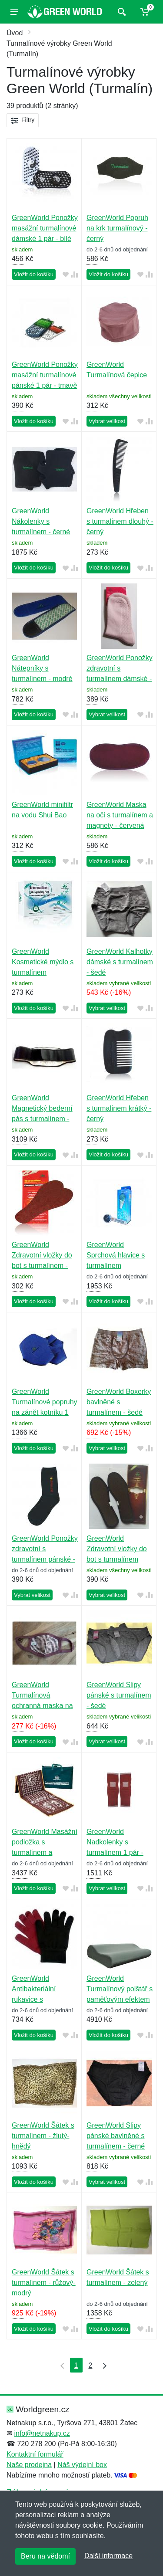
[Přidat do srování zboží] (74, 274)
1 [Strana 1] (76, 2365)
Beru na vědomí (45, 2556)
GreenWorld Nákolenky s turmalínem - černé (41, 521)
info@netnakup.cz (42, 2433)
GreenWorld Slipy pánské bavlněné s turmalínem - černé (115, 2136)
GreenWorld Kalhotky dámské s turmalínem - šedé (119, 962)
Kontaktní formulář (35, 2454)
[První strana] (60, 2365)
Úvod (15, 33)
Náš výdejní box (82, 2464)
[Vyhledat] (120, 12)
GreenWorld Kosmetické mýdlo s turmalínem (42, 962)
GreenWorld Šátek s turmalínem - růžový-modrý (44, 2282)
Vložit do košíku (33, 274)
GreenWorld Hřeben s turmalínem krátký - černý (118, 1108)
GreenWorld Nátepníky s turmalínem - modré (42, 668)
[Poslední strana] (102, 2365)
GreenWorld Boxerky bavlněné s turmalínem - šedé (118, 1402)
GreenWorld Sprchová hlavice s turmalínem (115, 1255)
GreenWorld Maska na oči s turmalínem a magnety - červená (119, 815)
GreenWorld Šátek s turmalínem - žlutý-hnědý (43, 2136)
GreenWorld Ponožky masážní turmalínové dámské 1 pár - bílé (45, 228)
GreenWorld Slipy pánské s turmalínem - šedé (118, 1695)
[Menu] (14, 12)
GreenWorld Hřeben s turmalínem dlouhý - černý (119, 521)
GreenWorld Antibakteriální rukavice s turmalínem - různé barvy (41, 1999)
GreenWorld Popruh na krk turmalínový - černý (117, 228)
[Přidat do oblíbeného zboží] (65, 274)
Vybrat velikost (107, 421)
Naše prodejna (29, 2464)
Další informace (108, 2555)
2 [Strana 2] (91, 2365)
